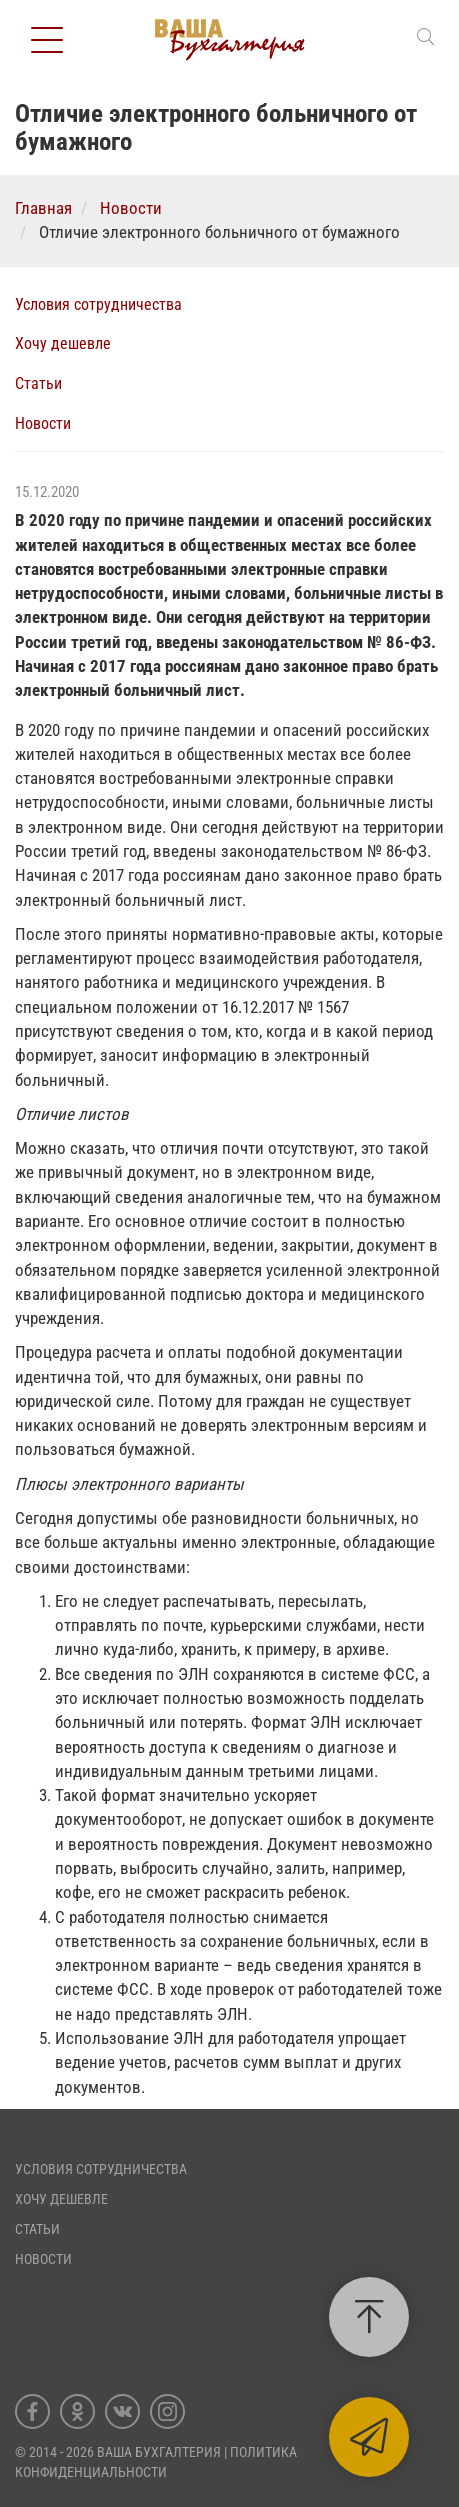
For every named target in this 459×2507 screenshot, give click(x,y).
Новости (43, 423)
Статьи (38, 383)
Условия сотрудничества (98, 304)
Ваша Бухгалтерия (159, 2452)
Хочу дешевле (63, 343)
